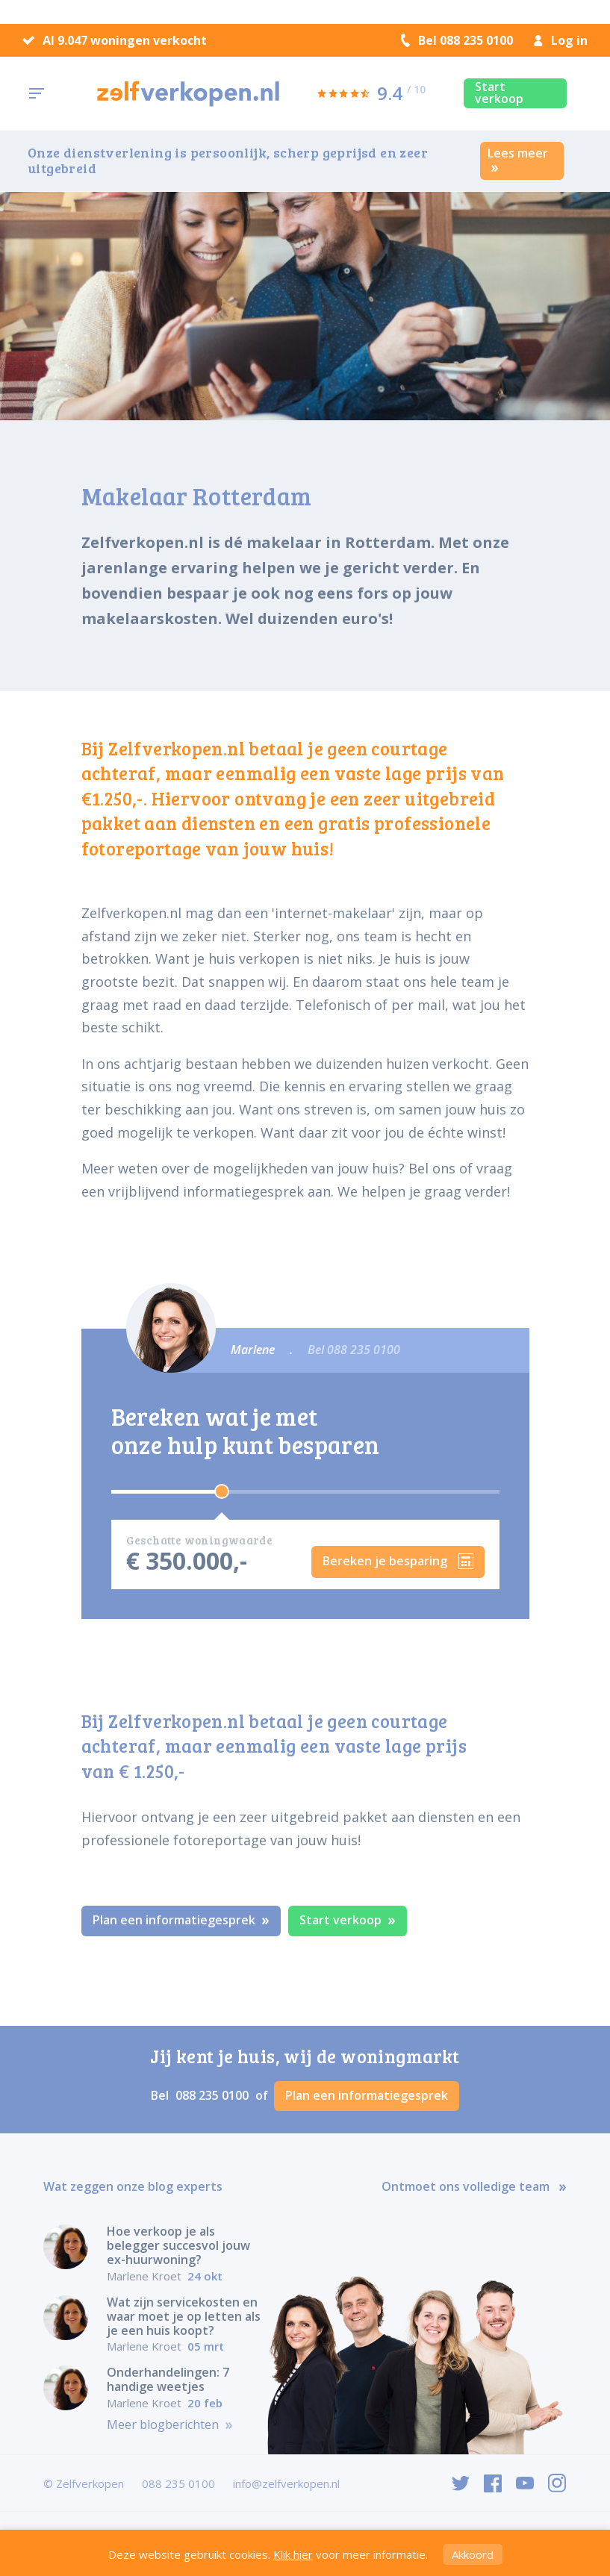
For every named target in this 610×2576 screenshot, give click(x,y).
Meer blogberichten (170, 2425)
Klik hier (293, 2554)
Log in (561, 40)
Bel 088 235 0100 (457, 40)
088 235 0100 (213, 2095)
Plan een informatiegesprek (181, 1920)
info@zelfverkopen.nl (286, 2483)
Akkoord (473, 2554)
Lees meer (518, 159)
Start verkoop (499, 92)
